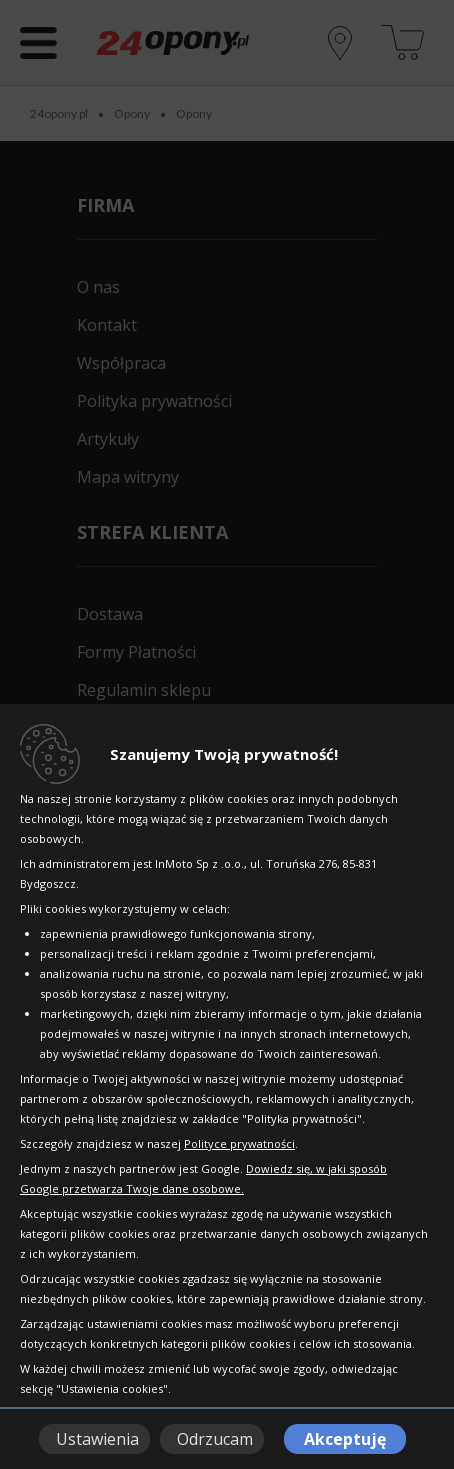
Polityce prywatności (239, 1143)
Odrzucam (215, 1439)
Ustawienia (97, 1439)
